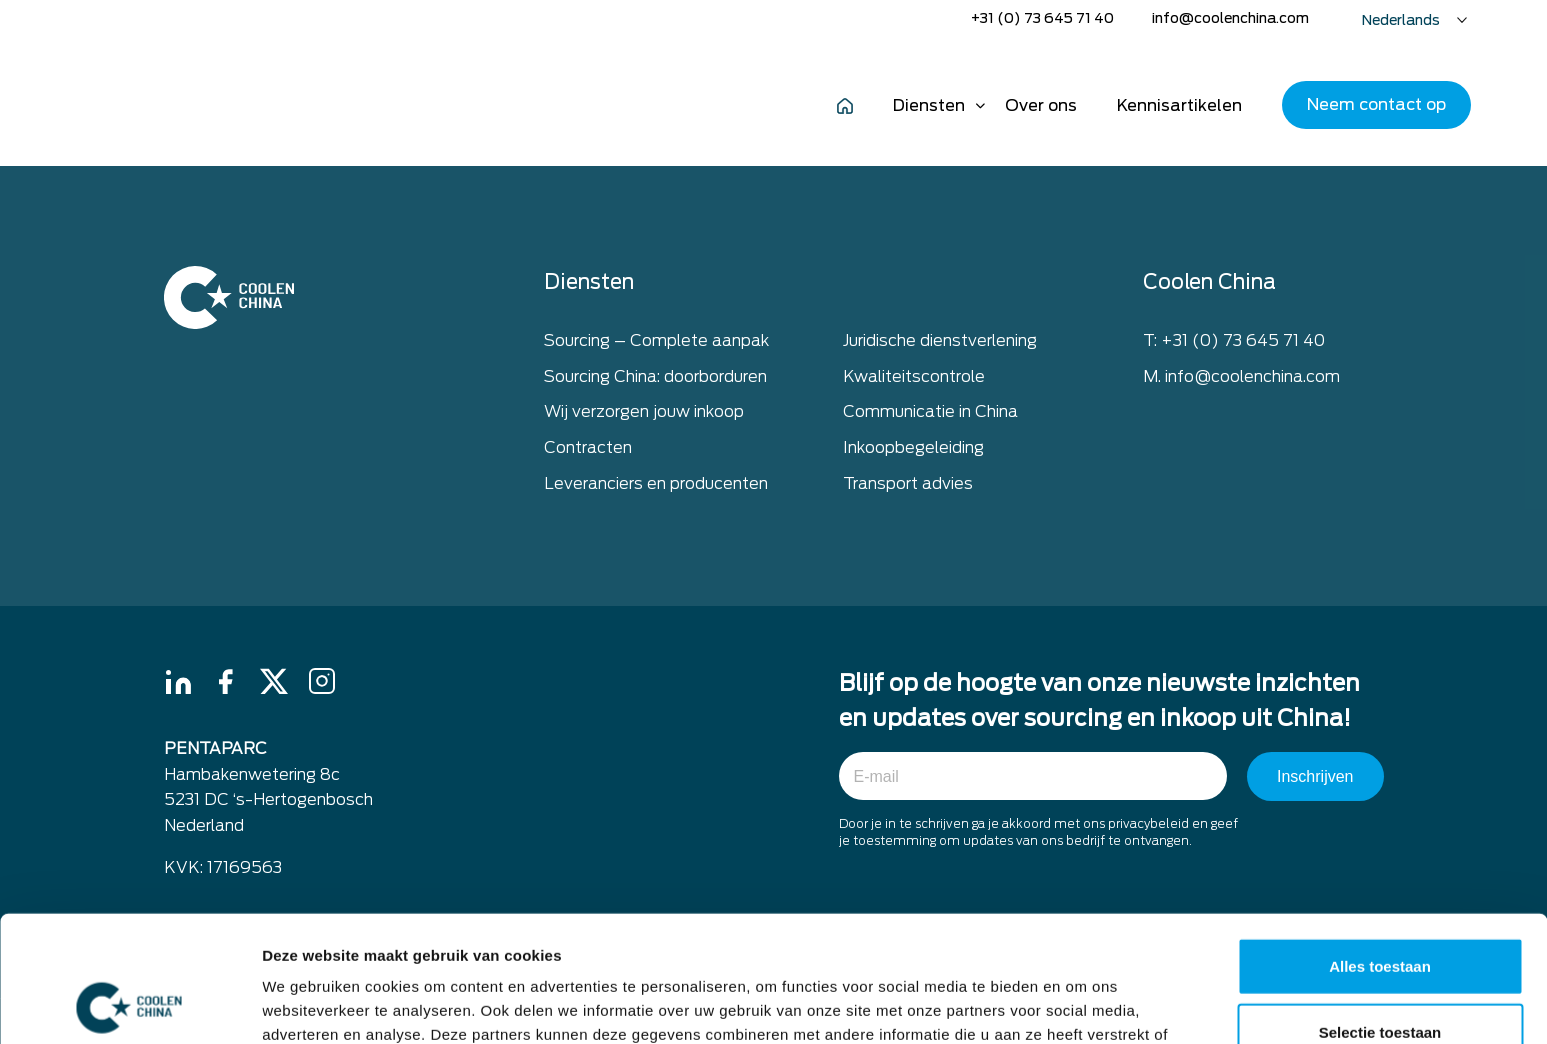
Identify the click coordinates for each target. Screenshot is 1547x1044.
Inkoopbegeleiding (913, 447)
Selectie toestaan (1380, 913)
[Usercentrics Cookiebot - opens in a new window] (129, 1005)
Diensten (929, 105)
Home (845, 105)
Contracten (588, 447)
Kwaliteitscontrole (914, 376)
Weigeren (1379, 978)
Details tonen (1080, 1004)
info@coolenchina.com (1230, 18)
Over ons (1041, 105)
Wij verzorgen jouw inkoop (644, 411)
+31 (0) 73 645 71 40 (1042, 18)
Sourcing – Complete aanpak (656, 340)
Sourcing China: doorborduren (655, 376)
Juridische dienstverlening (940, 340)
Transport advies (908, 483)
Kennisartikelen (1179, 105)
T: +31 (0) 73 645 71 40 (1234, 340)
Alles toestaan (1380, 847)
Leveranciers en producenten (656, 483)
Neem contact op (1376, 104)
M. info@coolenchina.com (1241, 376)
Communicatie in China (930, 411)
